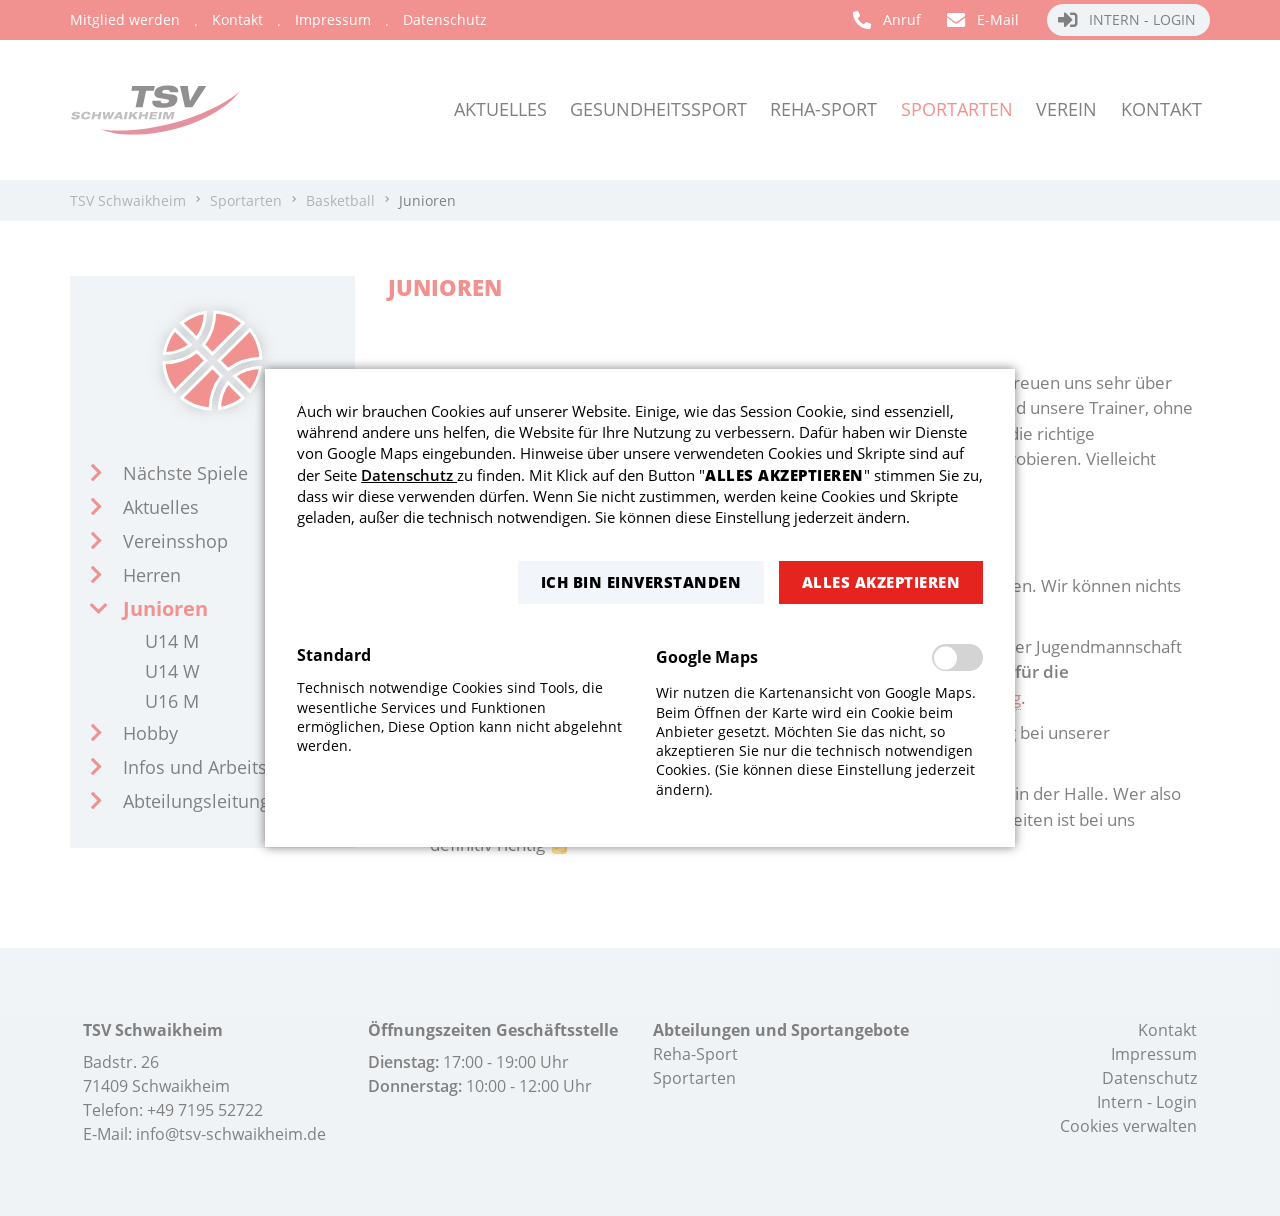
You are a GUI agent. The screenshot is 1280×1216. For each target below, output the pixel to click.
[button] (641, 582)
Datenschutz (409, 475)
